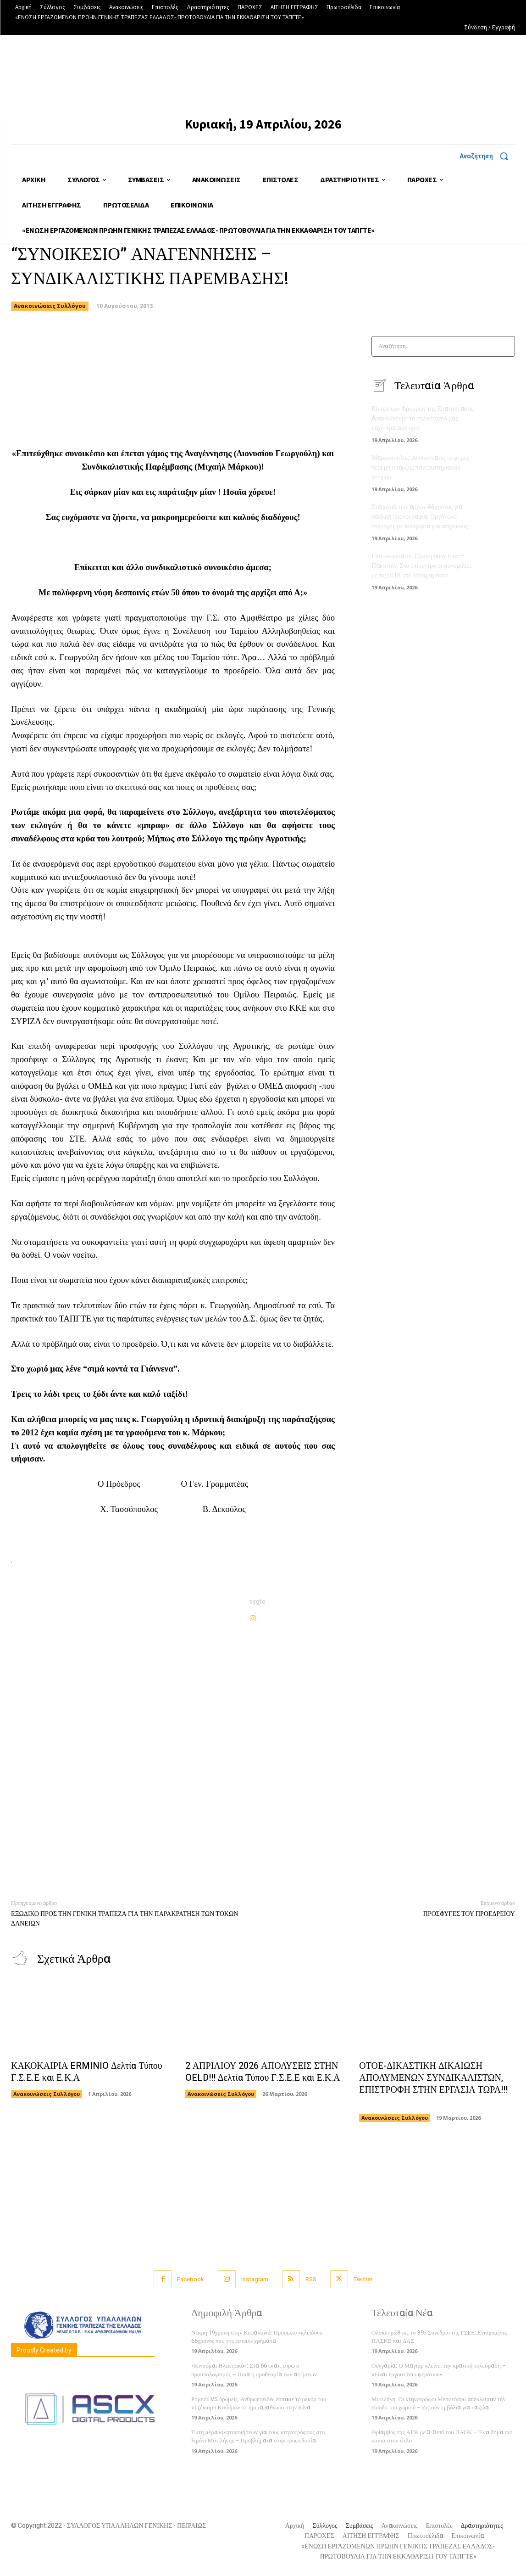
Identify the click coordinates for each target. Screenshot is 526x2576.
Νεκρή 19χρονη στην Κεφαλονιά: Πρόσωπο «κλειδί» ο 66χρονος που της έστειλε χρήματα (256, 2336)
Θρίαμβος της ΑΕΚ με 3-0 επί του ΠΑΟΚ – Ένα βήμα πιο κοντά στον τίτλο (441, 2436)
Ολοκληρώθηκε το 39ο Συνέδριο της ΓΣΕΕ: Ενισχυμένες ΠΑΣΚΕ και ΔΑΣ (439, 2336)
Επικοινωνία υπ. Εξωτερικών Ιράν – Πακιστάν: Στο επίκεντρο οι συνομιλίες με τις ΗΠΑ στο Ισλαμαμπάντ (421, 565)
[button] (487, 156)
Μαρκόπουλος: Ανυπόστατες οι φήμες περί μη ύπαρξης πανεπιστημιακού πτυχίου (420, 467)
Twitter (363, 2279)
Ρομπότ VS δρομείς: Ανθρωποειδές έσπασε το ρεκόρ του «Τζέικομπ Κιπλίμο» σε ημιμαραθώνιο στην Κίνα (258, 2403)
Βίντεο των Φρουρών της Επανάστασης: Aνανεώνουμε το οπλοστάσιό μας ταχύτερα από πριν (423, 418)
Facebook (190, 2279)
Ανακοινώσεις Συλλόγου (50, 306)
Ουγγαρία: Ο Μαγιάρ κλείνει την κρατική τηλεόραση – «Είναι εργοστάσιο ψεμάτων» (438, 2369)
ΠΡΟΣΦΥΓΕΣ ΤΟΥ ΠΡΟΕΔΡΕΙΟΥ (469, 1914)
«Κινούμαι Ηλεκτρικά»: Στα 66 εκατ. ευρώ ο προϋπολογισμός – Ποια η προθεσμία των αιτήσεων (254, 2369)
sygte (257, 1602)
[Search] (505, 346)
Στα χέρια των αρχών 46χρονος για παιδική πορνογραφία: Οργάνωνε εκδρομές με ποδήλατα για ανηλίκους (419, 516)
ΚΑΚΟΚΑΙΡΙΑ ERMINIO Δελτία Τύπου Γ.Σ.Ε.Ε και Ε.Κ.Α (86, 2071)
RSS (310, 2279)
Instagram (254, 2279)
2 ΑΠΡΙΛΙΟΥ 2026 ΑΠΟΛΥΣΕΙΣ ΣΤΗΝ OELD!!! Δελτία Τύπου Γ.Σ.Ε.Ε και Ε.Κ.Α (262, 2071)
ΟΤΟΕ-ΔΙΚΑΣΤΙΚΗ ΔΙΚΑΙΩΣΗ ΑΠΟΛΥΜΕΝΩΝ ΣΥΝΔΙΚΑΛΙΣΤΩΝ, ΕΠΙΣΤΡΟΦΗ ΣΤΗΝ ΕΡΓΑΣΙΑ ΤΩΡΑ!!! (433, 2083)
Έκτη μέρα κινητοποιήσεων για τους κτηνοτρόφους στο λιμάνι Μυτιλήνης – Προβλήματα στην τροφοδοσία (258, 2436)
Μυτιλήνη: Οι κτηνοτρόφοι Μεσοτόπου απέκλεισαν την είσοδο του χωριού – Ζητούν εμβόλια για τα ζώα (438, 2403)
